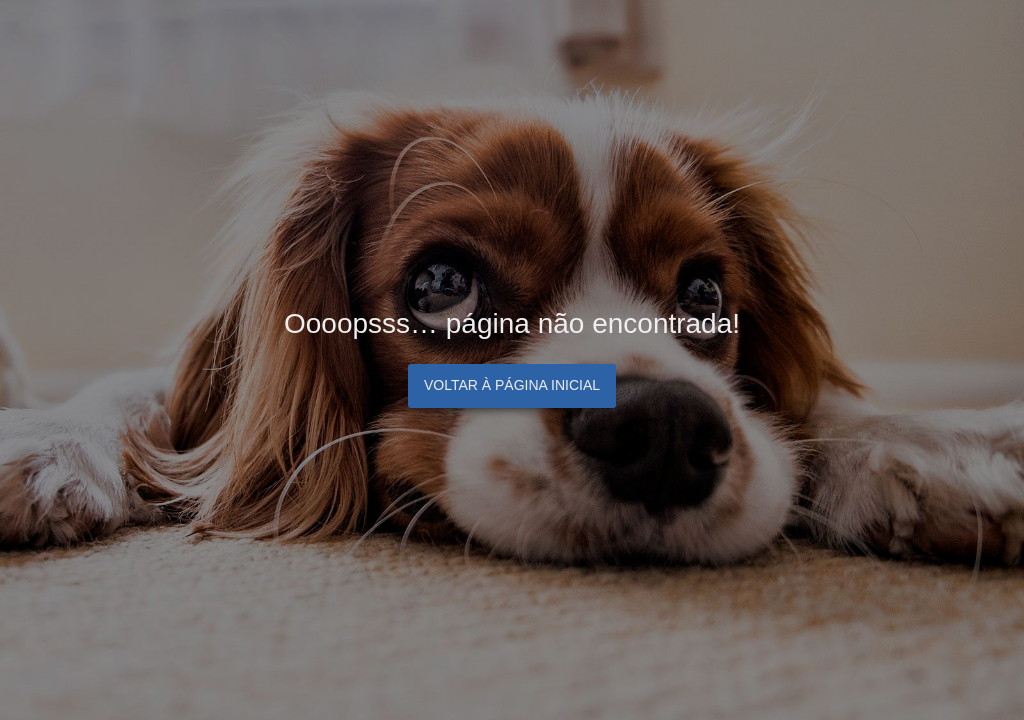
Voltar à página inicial (512, 385)
